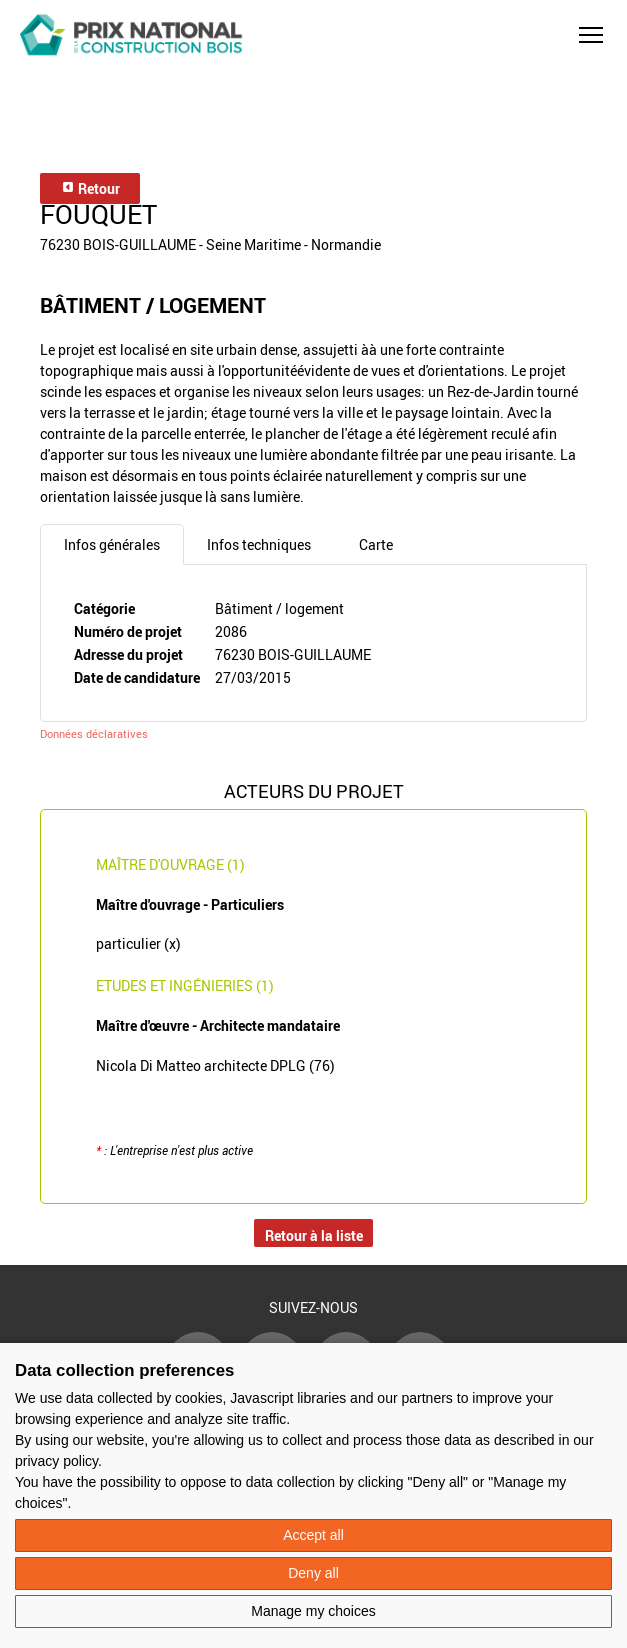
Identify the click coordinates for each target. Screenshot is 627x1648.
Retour (90, 188)
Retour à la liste (314, 1235)
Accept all (313, 1535)
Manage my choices (313, 1611)
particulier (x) (138, 943)
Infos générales (112, 544)
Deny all (313, 1573)
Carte (376, 544)
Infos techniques (259, 544)
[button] (591, 35)
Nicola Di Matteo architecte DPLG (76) (215, 1065)
